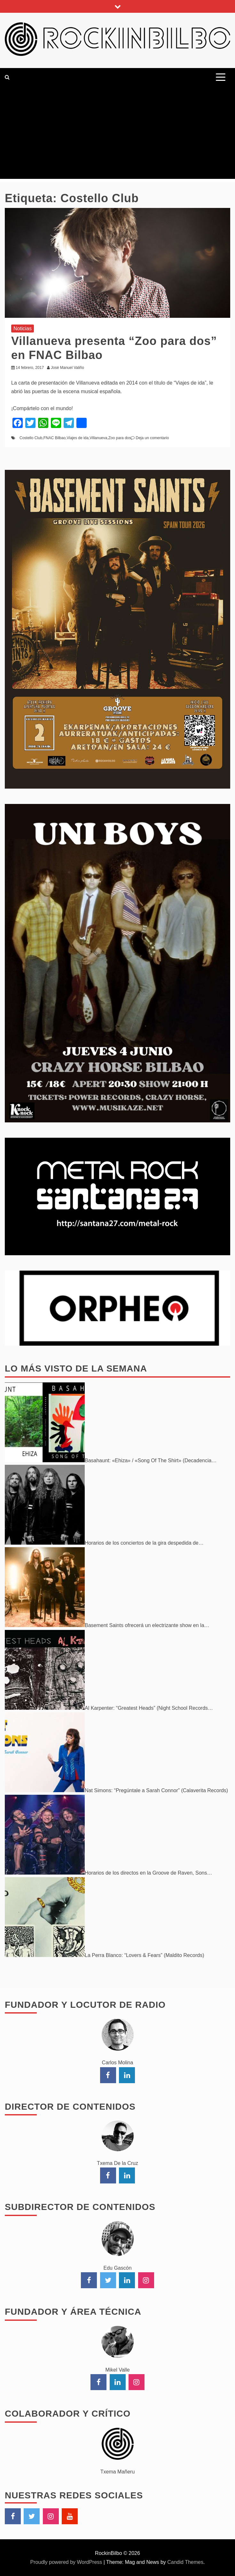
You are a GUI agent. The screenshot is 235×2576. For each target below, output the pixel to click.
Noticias (22, 328)
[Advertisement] (117, 134)
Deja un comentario (152, 438)
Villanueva (98, 438)
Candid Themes (185, 2562)
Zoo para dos (119, 438)
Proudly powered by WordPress (67, 2562)
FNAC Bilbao (54, 438)
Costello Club (31, 438)
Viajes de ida (78, 438)
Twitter (32, 2516)
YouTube (70, 2516)
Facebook (13, 2516)
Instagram (51, 2516)
